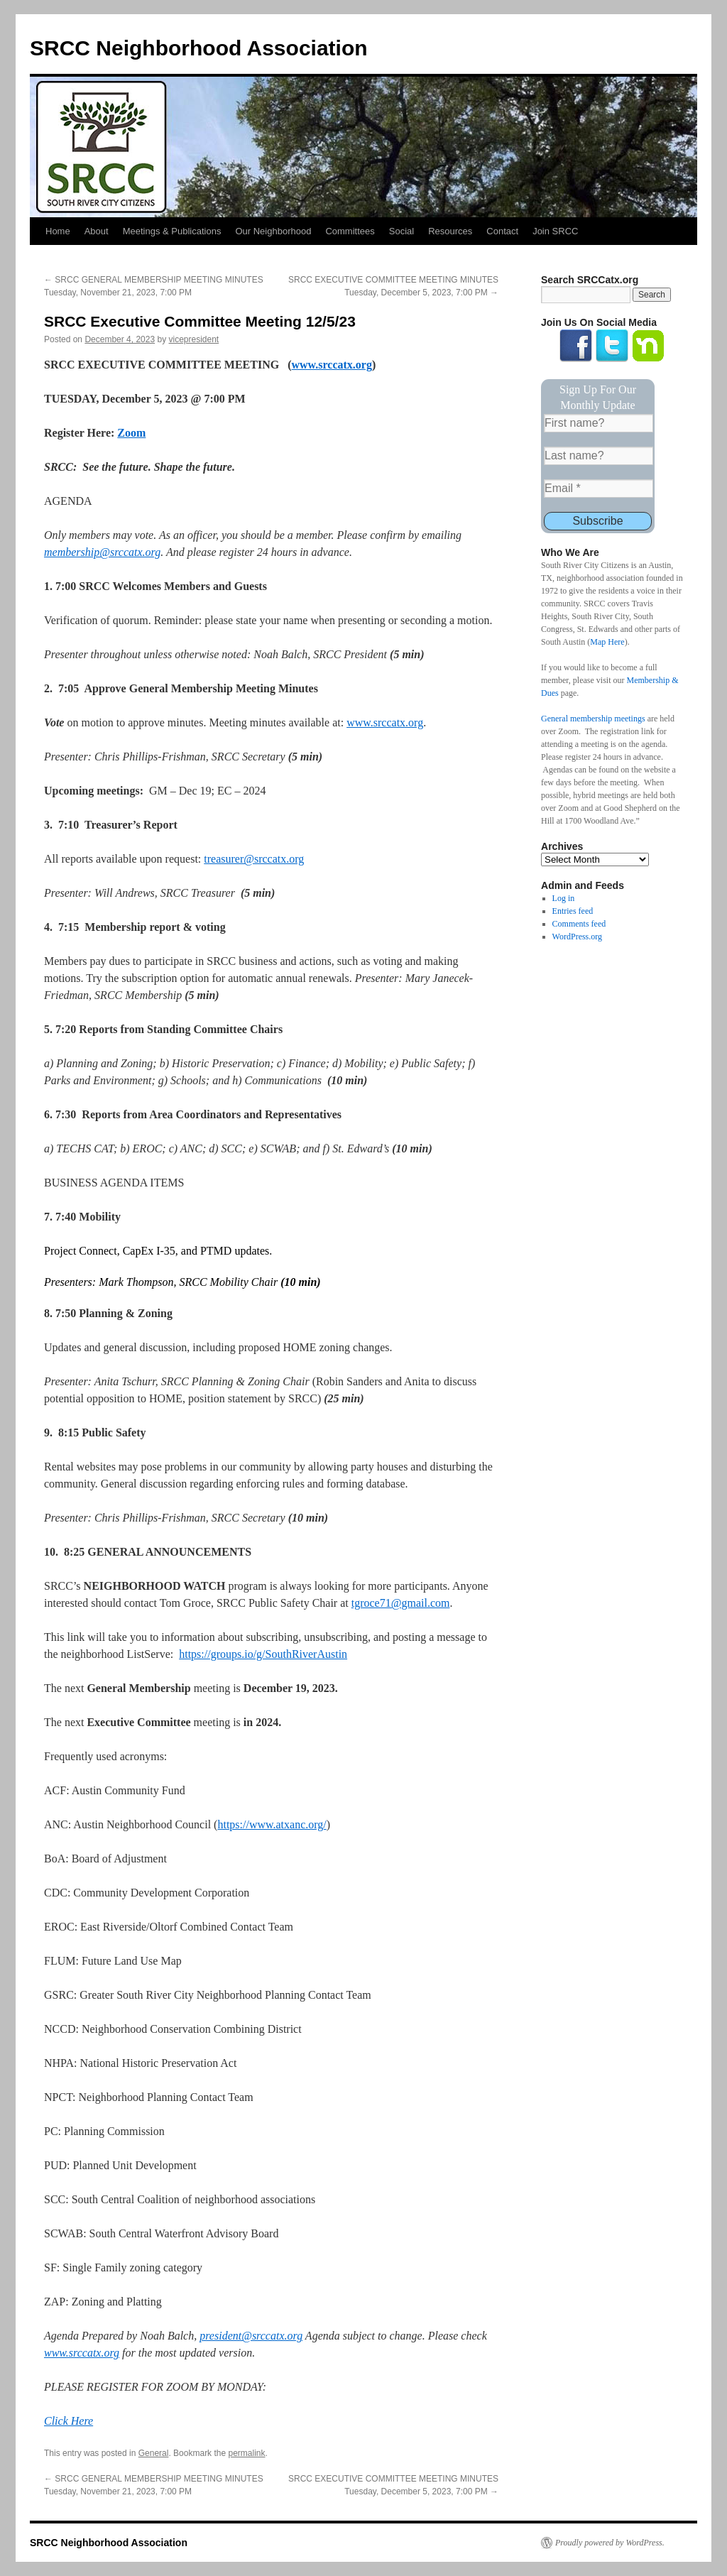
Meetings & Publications (172, 231)
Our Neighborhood (273, 231)
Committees (349, 231)
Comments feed (579, 924)
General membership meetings (593, 719)
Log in (563, 898)
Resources (450, 231)
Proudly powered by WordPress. (610, 2543)
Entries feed (573, 911)
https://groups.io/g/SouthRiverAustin (263, 1654)
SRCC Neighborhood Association (199, 48)
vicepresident (194, 339)
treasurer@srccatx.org (254, 859)
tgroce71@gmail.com (400, 1603)
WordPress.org (577, 937)
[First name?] (598, 423)
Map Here (607, 642)
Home (57, 231)
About (96, 231)
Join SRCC (555, 231)
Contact (502, 231)
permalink (246, 2453)
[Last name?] (598, 456)
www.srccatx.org (384, 722)
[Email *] (598, 488)
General (153, 2453)
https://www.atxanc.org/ (271, 1824)
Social (401, 231)
